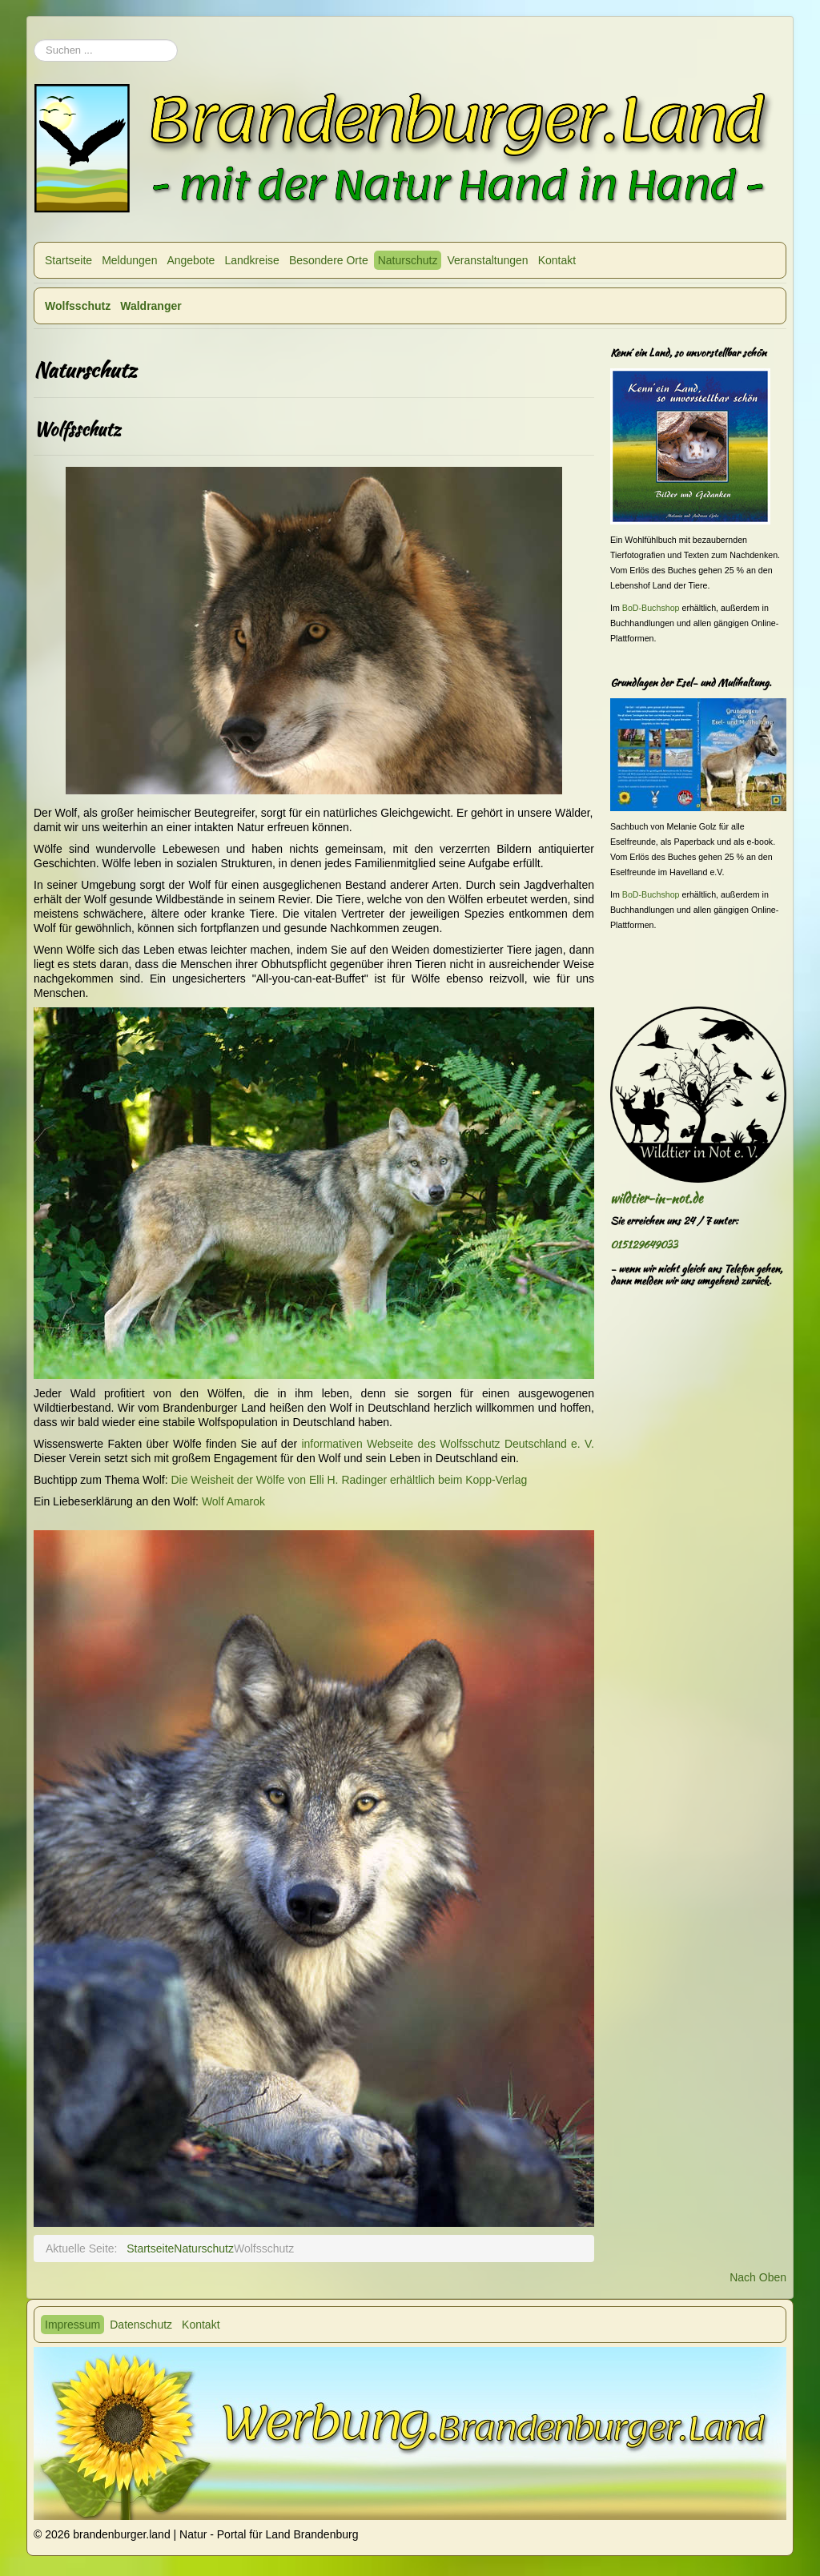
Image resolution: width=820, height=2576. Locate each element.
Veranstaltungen (487, 260)
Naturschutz (408, 260)
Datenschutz (141, 2324)
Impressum (72, 2324)
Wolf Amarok (233, 1501)
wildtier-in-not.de (656, 1198)
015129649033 (643, 1244)
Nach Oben (758, 2277)
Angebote (191, 260)
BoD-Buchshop (651, 608)
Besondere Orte (328, 260)
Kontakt (557, 260)
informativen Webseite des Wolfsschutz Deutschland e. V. (447, 1443)
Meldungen (129, 260)
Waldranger (151, 305)
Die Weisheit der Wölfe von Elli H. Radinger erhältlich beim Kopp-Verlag (349, 1479)
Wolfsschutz (78, 305)
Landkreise (251, 260)
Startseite (68, 260)
